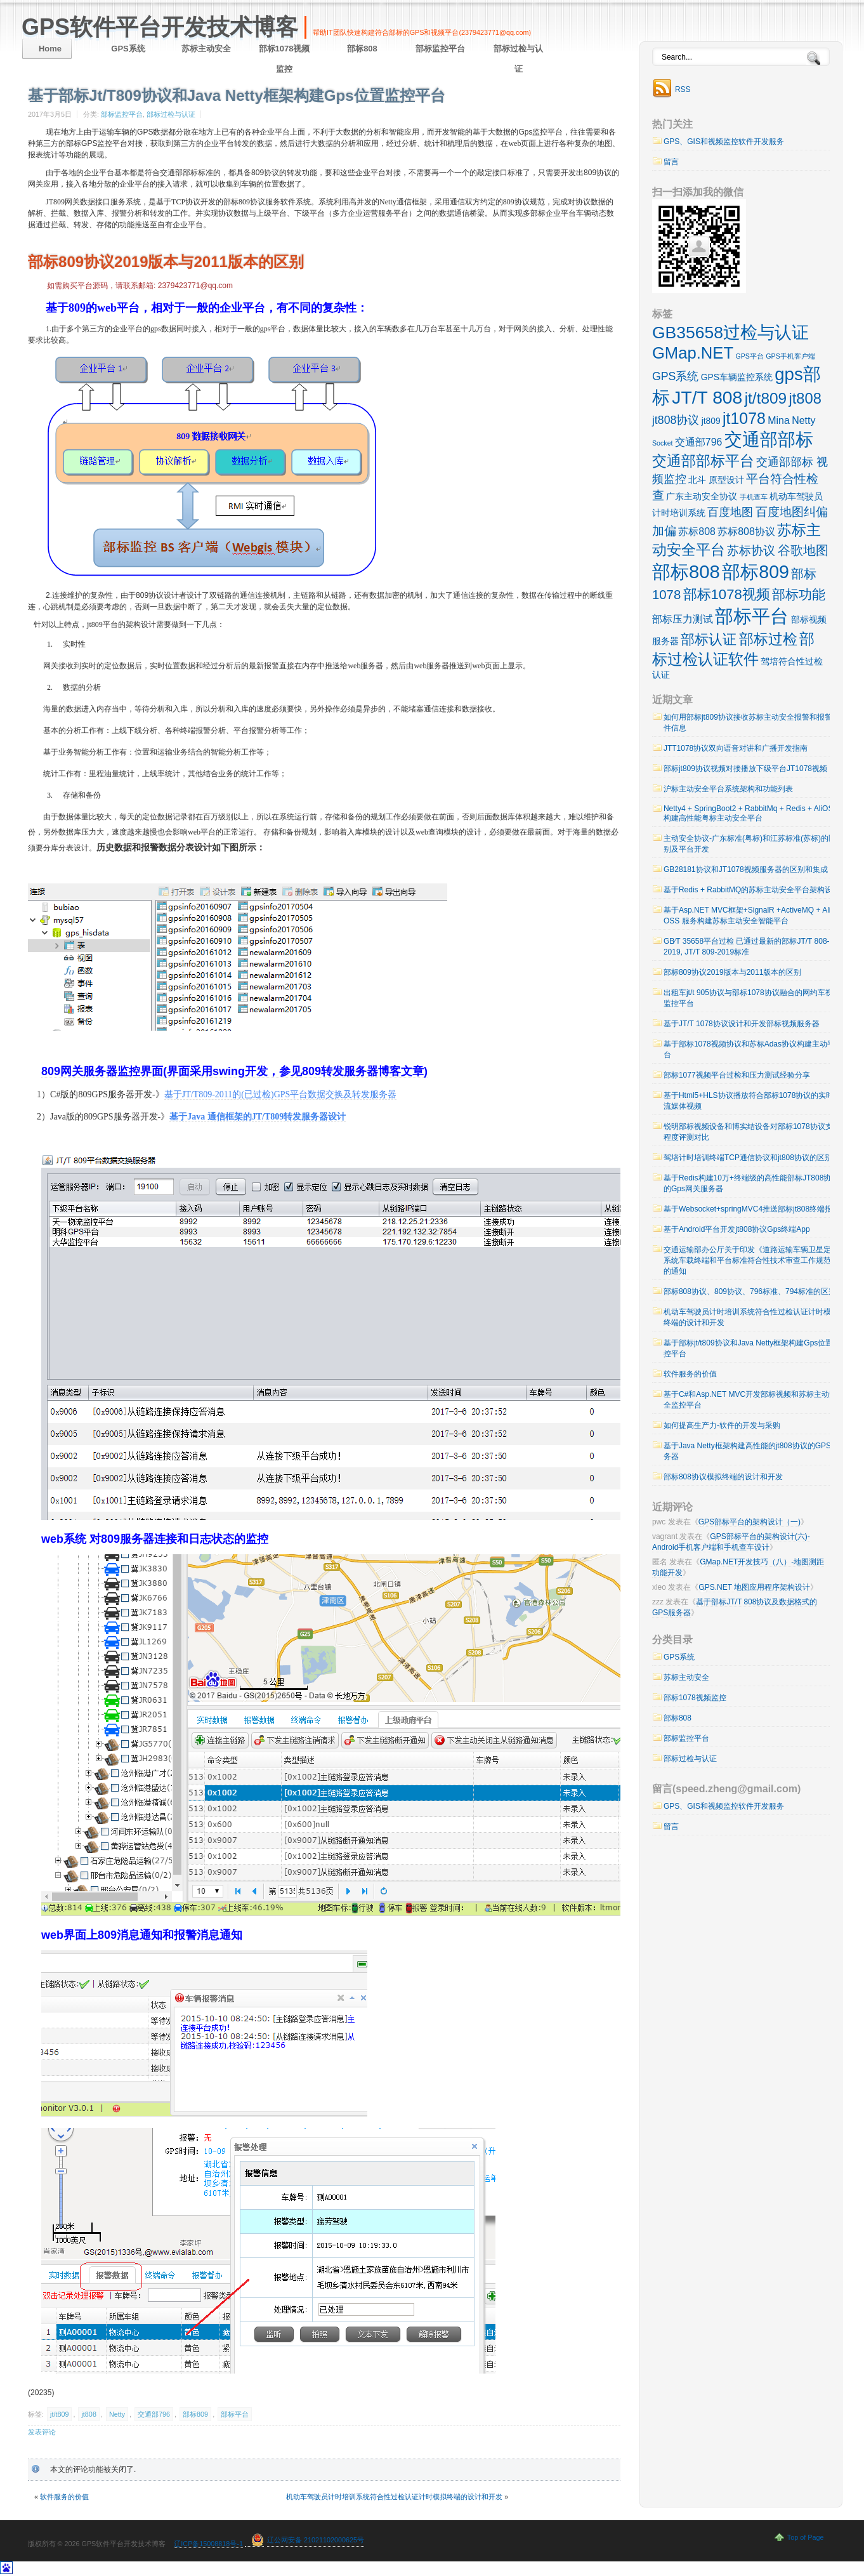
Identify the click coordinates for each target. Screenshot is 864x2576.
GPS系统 (128, 48)
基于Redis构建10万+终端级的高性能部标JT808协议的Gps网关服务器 (751, 1183)
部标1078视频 (726, 594)
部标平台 (235, 2414)
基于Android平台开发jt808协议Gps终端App (737, 1229)
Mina (779, 420)
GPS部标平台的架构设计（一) (749, 1521)
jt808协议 (675, 420)
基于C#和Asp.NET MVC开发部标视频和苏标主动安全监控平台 (750, 1400)
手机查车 (754, 497)
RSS (683, 89)
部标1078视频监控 (284, 59)
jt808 (88, 2414)
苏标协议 (751, 550)
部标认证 (708, 639)
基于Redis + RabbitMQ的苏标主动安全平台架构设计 (752, 889)
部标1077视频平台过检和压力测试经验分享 (737, 1075)
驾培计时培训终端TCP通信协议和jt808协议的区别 (748, 1157)
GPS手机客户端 (790, 356)
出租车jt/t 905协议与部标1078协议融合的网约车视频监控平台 (752, 998)
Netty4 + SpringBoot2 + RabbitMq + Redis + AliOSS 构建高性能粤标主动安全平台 (751, 813)
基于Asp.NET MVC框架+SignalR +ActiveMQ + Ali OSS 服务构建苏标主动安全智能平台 (747, 915)
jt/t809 (59, 2414)
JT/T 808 (707, 397)
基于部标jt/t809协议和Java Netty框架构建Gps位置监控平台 (752, 1348)
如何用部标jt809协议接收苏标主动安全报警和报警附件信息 (752, 722)
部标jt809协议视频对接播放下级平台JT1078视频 (745, 768)
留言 (671, 161)
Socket (662, 443)
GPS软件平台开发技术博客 (160, 27)
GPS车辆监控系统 (737, 377)
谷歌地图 (803, 550)
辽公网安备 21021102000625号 (315, 2540)
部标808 (362, 48)
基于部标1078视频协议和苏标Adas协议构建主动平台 (749, 1049)
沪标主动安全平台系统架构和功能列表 (728, 788)
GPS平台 (749, 356)
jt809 (711, 421)
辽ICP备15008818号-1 (208, 2543)
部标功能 (798, 594)
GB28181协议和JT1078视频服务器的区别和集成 (746, 869)
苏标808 (697, 531)
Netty (117, 2414)
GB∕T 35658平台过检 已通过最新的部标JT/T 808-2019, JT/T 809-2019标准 (747, 946)
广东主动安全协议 (701, 496)
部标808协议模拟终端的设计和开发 (723, 1476)
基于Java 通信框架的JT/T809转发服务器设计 (257, 1116)
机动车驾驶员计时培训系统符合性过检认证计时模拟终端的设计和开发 (394, 2496)
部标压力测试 (682, 619)
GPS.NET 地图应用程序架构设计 (754, 1587)
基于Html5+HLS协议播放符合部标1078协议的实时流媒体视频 (749, 1101)
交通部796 (154, 2414)
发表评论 (42, 2432)
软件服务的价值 (64, 2496)
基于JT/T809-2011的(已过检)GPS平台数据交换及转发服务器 (280, 1094)
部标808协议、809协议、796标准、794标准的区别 (750, 1291)
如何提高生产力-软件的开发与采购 (722, 1425)
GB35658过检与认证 (730, 332)
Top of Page (805, 2537)
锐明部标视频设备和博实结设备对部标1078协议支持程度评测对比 (752, 1132)
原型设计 (726, 480)
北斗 (697, 480)
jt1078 (744, 418)
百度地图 (730, 512)
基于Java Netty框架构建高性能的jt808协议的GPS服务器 (751, 1451)
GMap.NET (692, 353)
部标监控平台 (440, 48)
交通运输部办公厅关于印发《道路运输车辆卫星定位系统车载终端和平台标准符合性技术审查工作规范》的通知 (751, 1260)
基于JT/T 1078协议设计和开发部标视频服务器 (742, 1023)
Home (50, 48)
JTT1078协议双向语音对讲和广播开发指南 (736, 748)
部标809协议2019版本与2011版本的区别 (166, 261)
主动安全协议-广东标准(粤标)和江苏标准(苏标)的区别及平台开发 (750, 844)
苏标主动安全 (206, 48)
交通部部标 (768, 439)
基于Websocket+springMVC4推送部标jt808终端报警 (752, 1209)
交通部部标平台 (703, 460)
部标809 (195, 2414)
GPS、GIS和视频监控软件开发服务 (724, 141)
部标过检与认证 (518, 59)
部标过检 (768, 639)
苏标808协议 (746, 531)
